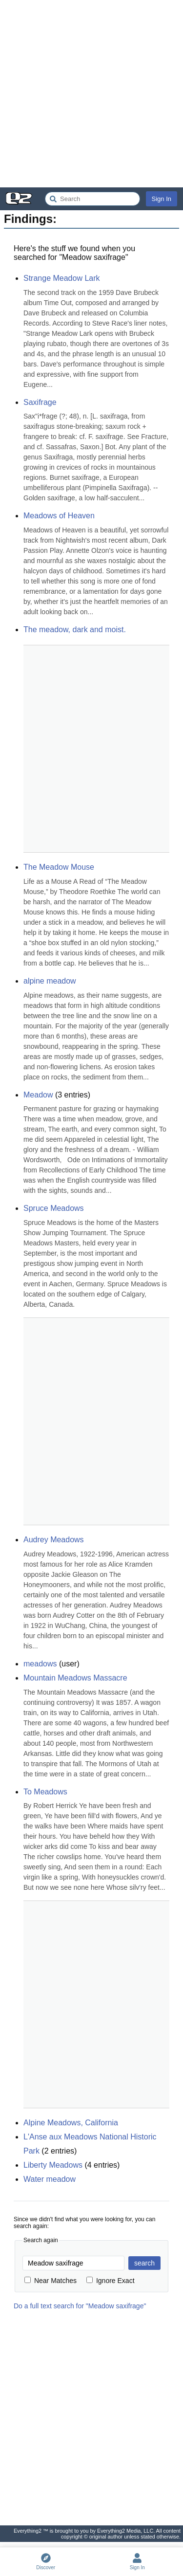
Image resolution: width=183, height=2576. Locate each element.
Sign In (161, 198)
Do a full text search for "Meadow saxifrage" (80, 2306)
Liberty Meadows (52, 2165)
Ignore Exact (110, 2280)
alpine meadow (49, 981)
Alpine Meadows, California (70, 2123)
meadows (40, 1664)
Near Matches (50, 2280)
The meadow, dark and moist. (74, 629)
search (144, 2263)
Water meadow (49, 2179)
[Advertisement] (91, 93)
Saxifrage (40, 402)
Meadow (38, 1095)
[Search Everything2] (92, 199)
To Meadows (45, 1792)
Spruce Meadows (53, 1208)
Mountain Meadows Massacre (75, 1678)
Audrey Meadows (53, 1539)
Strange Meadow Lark (61, 278)
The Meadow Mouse (58, 867)
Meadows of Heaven (59, 516)
